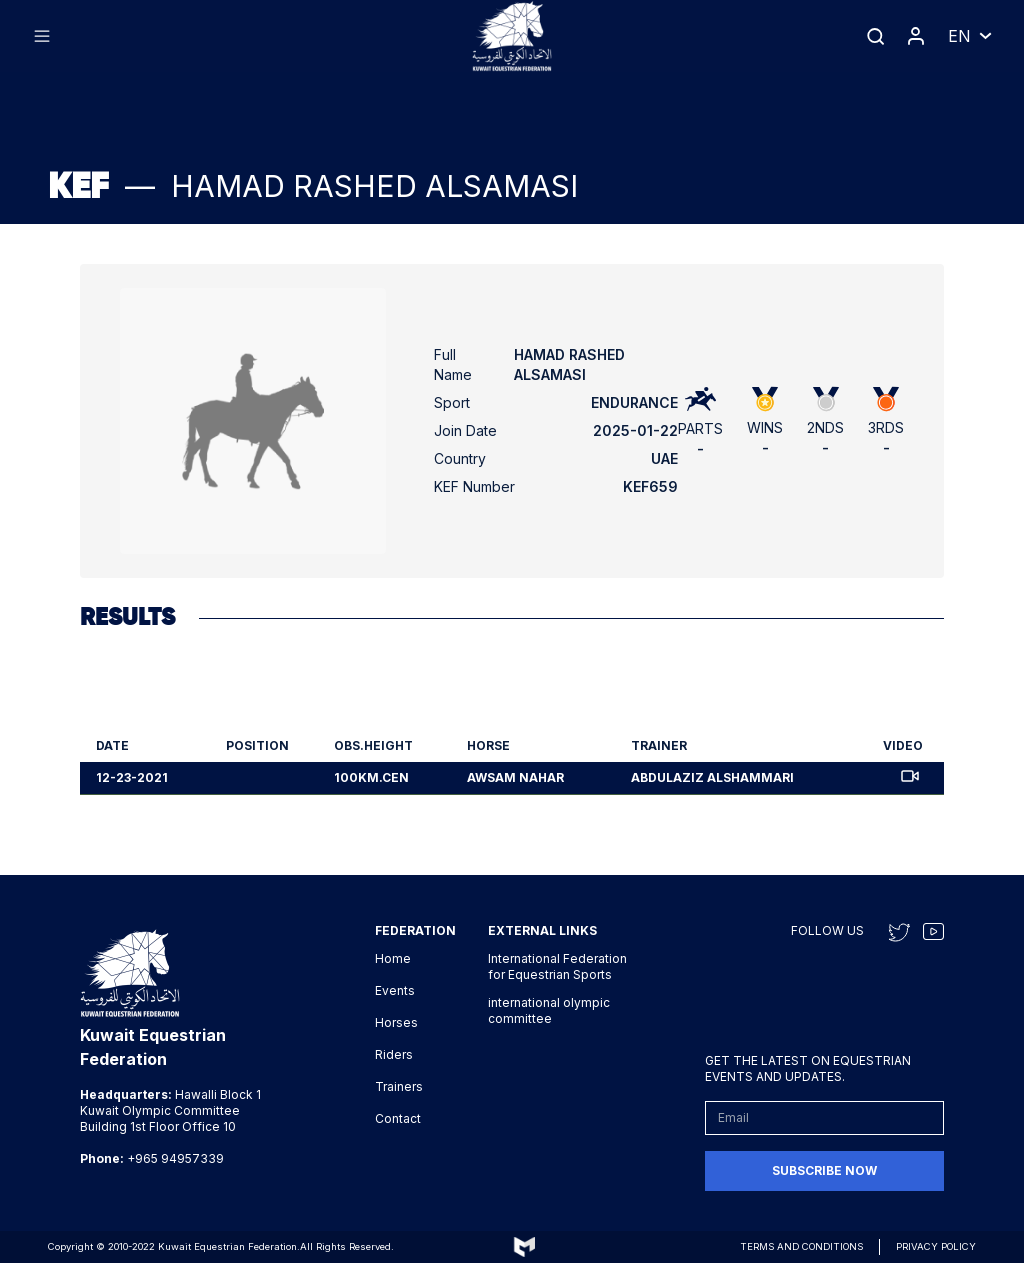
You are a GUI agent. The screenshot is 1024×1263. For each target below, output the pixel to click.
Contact (398, 1118)
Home (393, 958)
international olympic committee (549, 1010)
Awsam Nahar (515, 777)
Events (395, 990)
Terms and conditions (801, 1246)
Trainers (399, 1086)
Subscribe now (824, 1170)
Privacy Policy (936, 1246)
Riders (394, 1054)
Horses (396, 1022)
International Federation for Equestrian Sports (557, 966)
